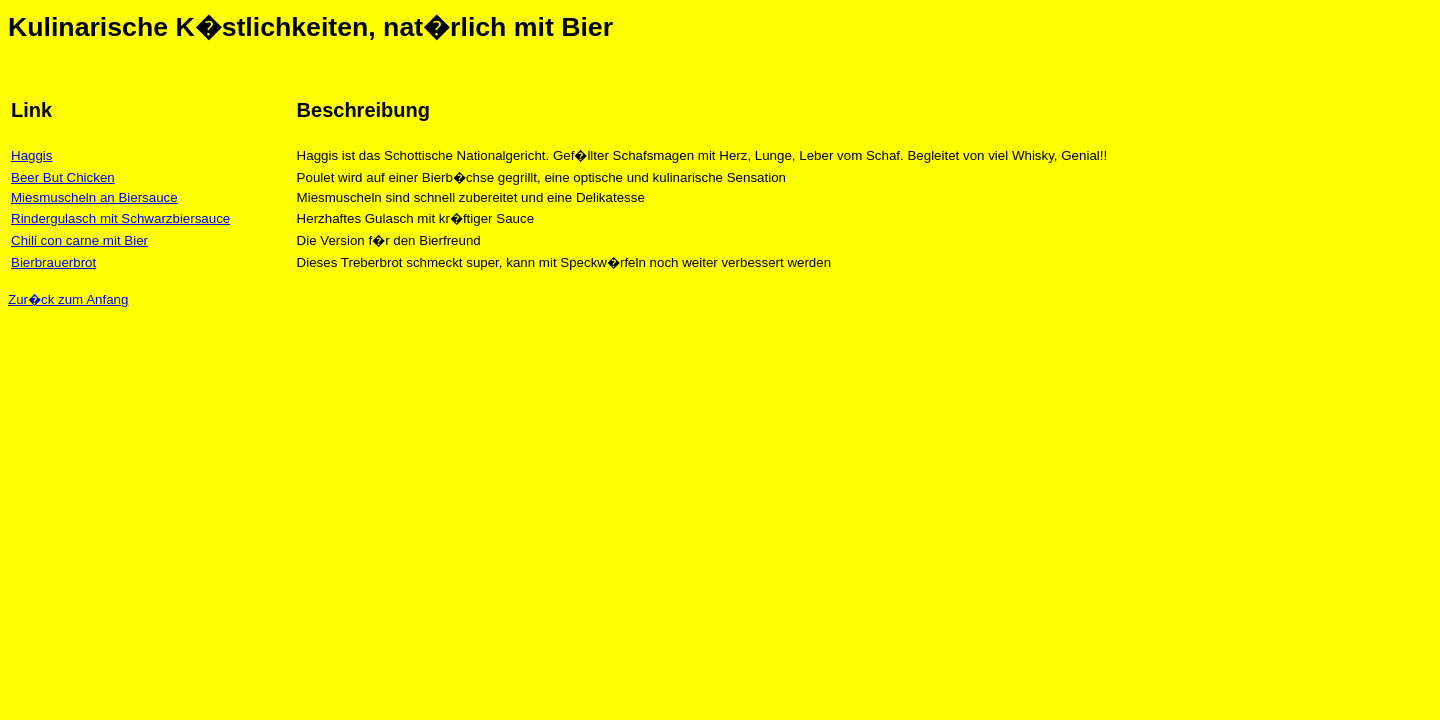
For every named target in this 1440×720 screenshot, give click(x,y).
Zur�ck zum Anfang (68, 299)
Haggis (32, 155)
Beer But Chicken (63, 177)
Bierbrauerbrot (53, 262)
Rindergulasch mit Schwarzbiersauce (120, 218)
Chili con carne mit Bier (79, 240)
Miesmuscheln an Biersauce (94, 197)
